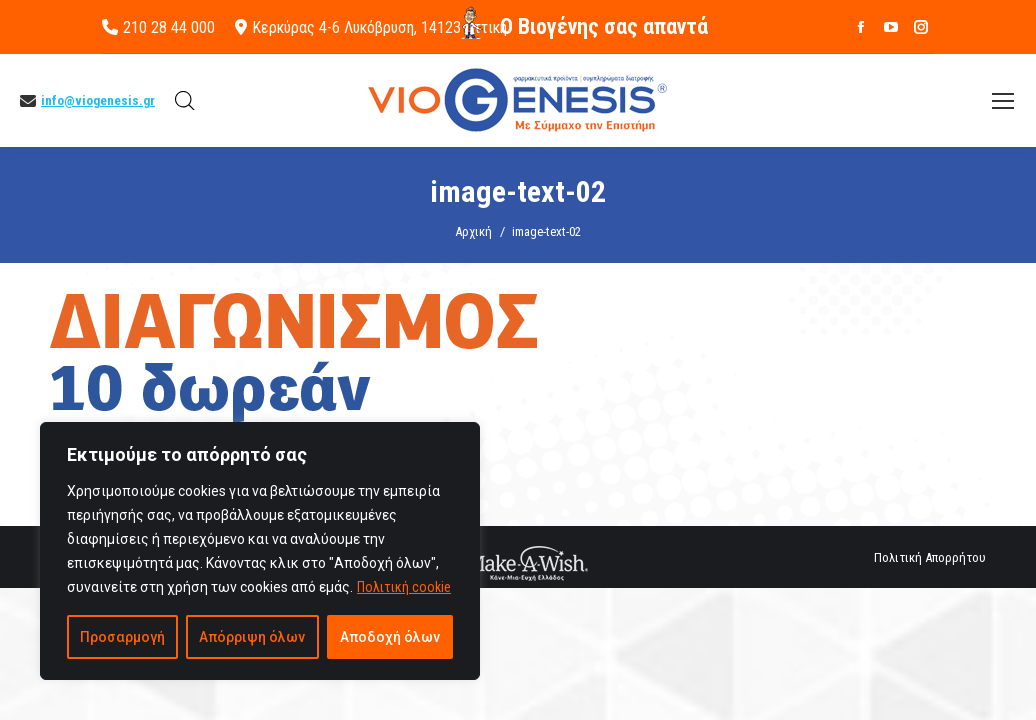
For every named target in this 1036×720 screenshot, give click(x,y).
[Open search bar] (185, 101)
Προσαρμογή (122, 637)
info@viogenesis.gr (98, 100)
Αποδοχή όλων (390, 637)
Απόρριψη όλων (252, 637)
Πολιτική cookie (404, 587)
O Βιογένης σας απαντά (604, 26)
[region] (260, 551)
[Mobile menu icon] (1003, 101)
